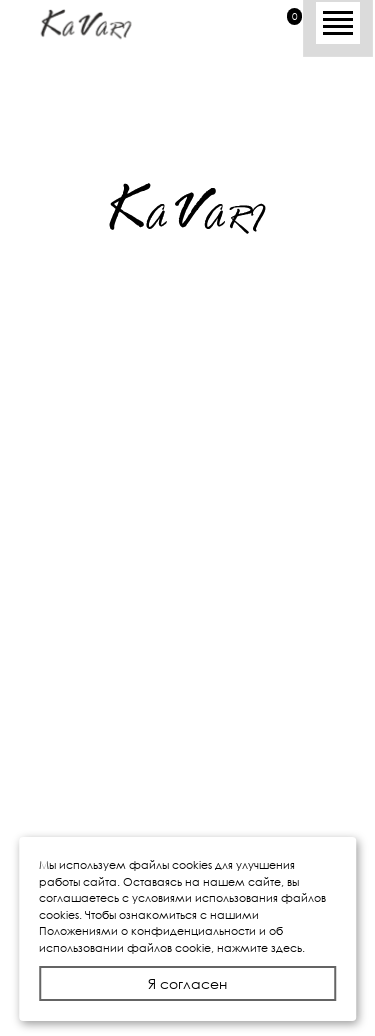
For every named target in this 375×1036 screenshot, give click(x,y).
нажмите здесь (259, 948)
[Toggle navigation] (338, 19)
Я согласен (187, 983)
